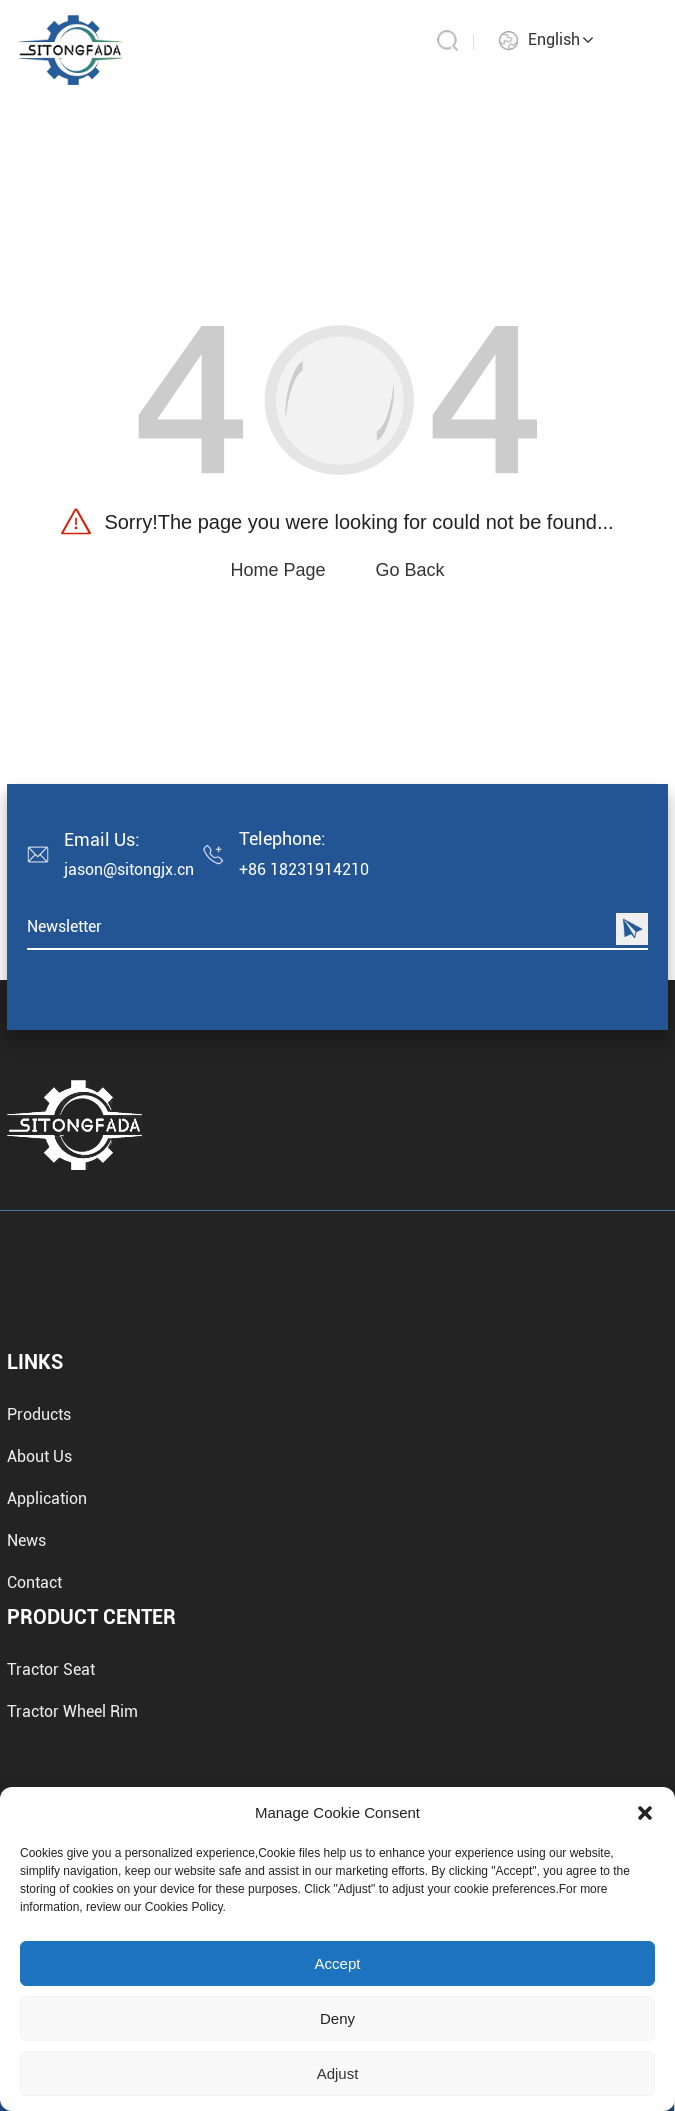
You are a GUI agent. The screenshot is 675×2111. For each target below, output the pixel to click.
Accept (338, 1963)
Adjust (338, 2073)
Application (47, 1637)
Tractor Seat (51, 1741)
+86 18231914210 (304, 869)
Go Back (410, 570)
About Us (39, 1595)
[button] (645, 1813)
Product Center (91, 1689)
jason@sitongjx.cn (129, 869)
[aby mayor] (70, 48)
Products (39, 1553)
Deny (337, 2018)
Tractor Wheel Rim (72, 1783)
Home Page (277, 570)
